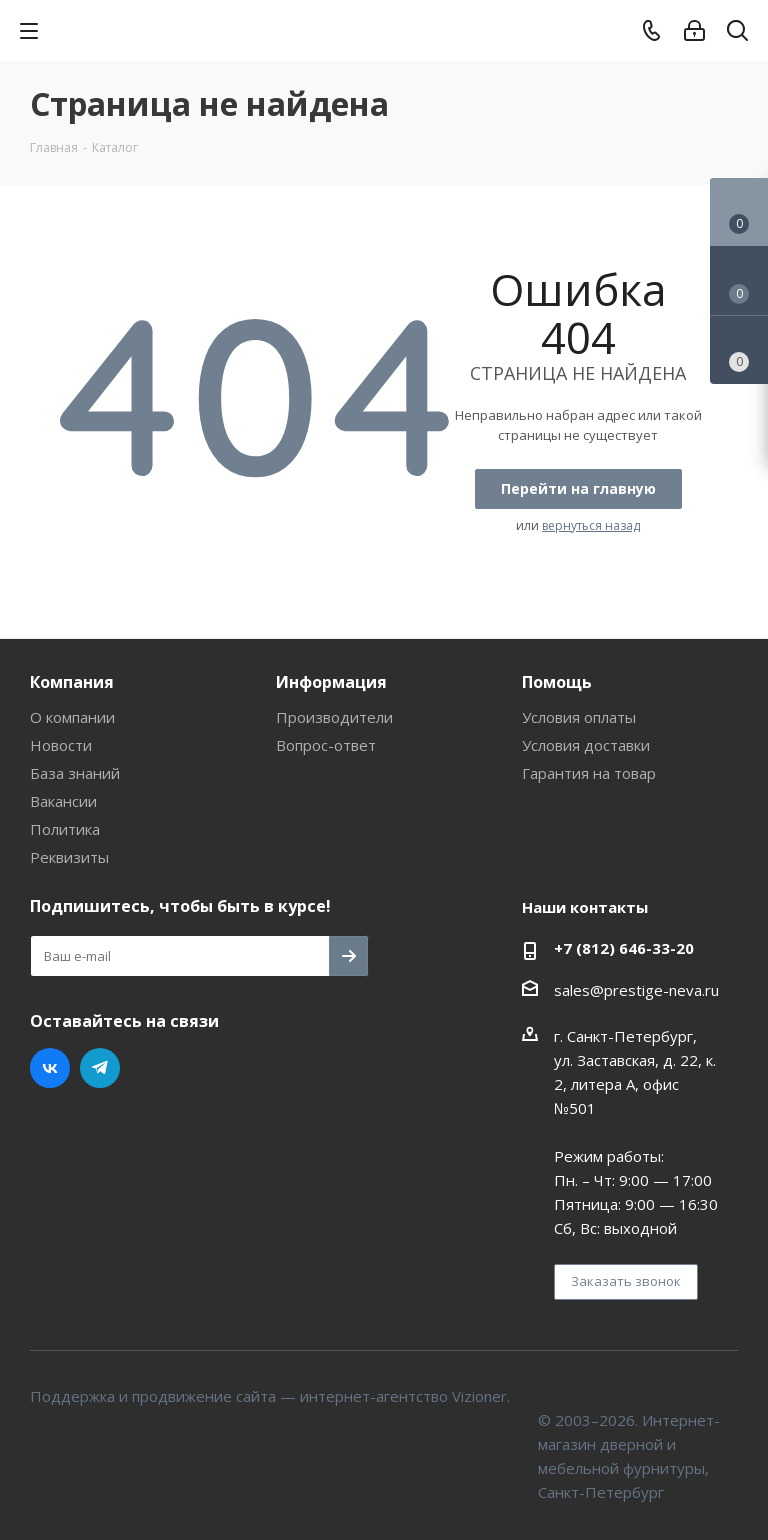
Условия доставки (586, 745)
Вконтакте (50, 1068)
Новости (61, 745)
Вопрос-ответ (326, 745)
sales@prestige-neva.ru (636, 990)
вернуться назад (591, 525)
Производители (334, 717)
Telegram (100, 1068)
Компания (72, 682)
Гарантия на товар (589, 773)
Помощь (557, 682)
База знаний (75, 773)
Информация (331, 682)
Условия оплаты (579, 717)
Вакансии (63, 801)
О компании (72, 717)
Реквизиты (69, 857)
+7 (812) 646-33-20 (624, 948)
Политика (65, 829)
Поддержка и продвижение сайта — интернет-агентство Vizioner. (270, 1396)
